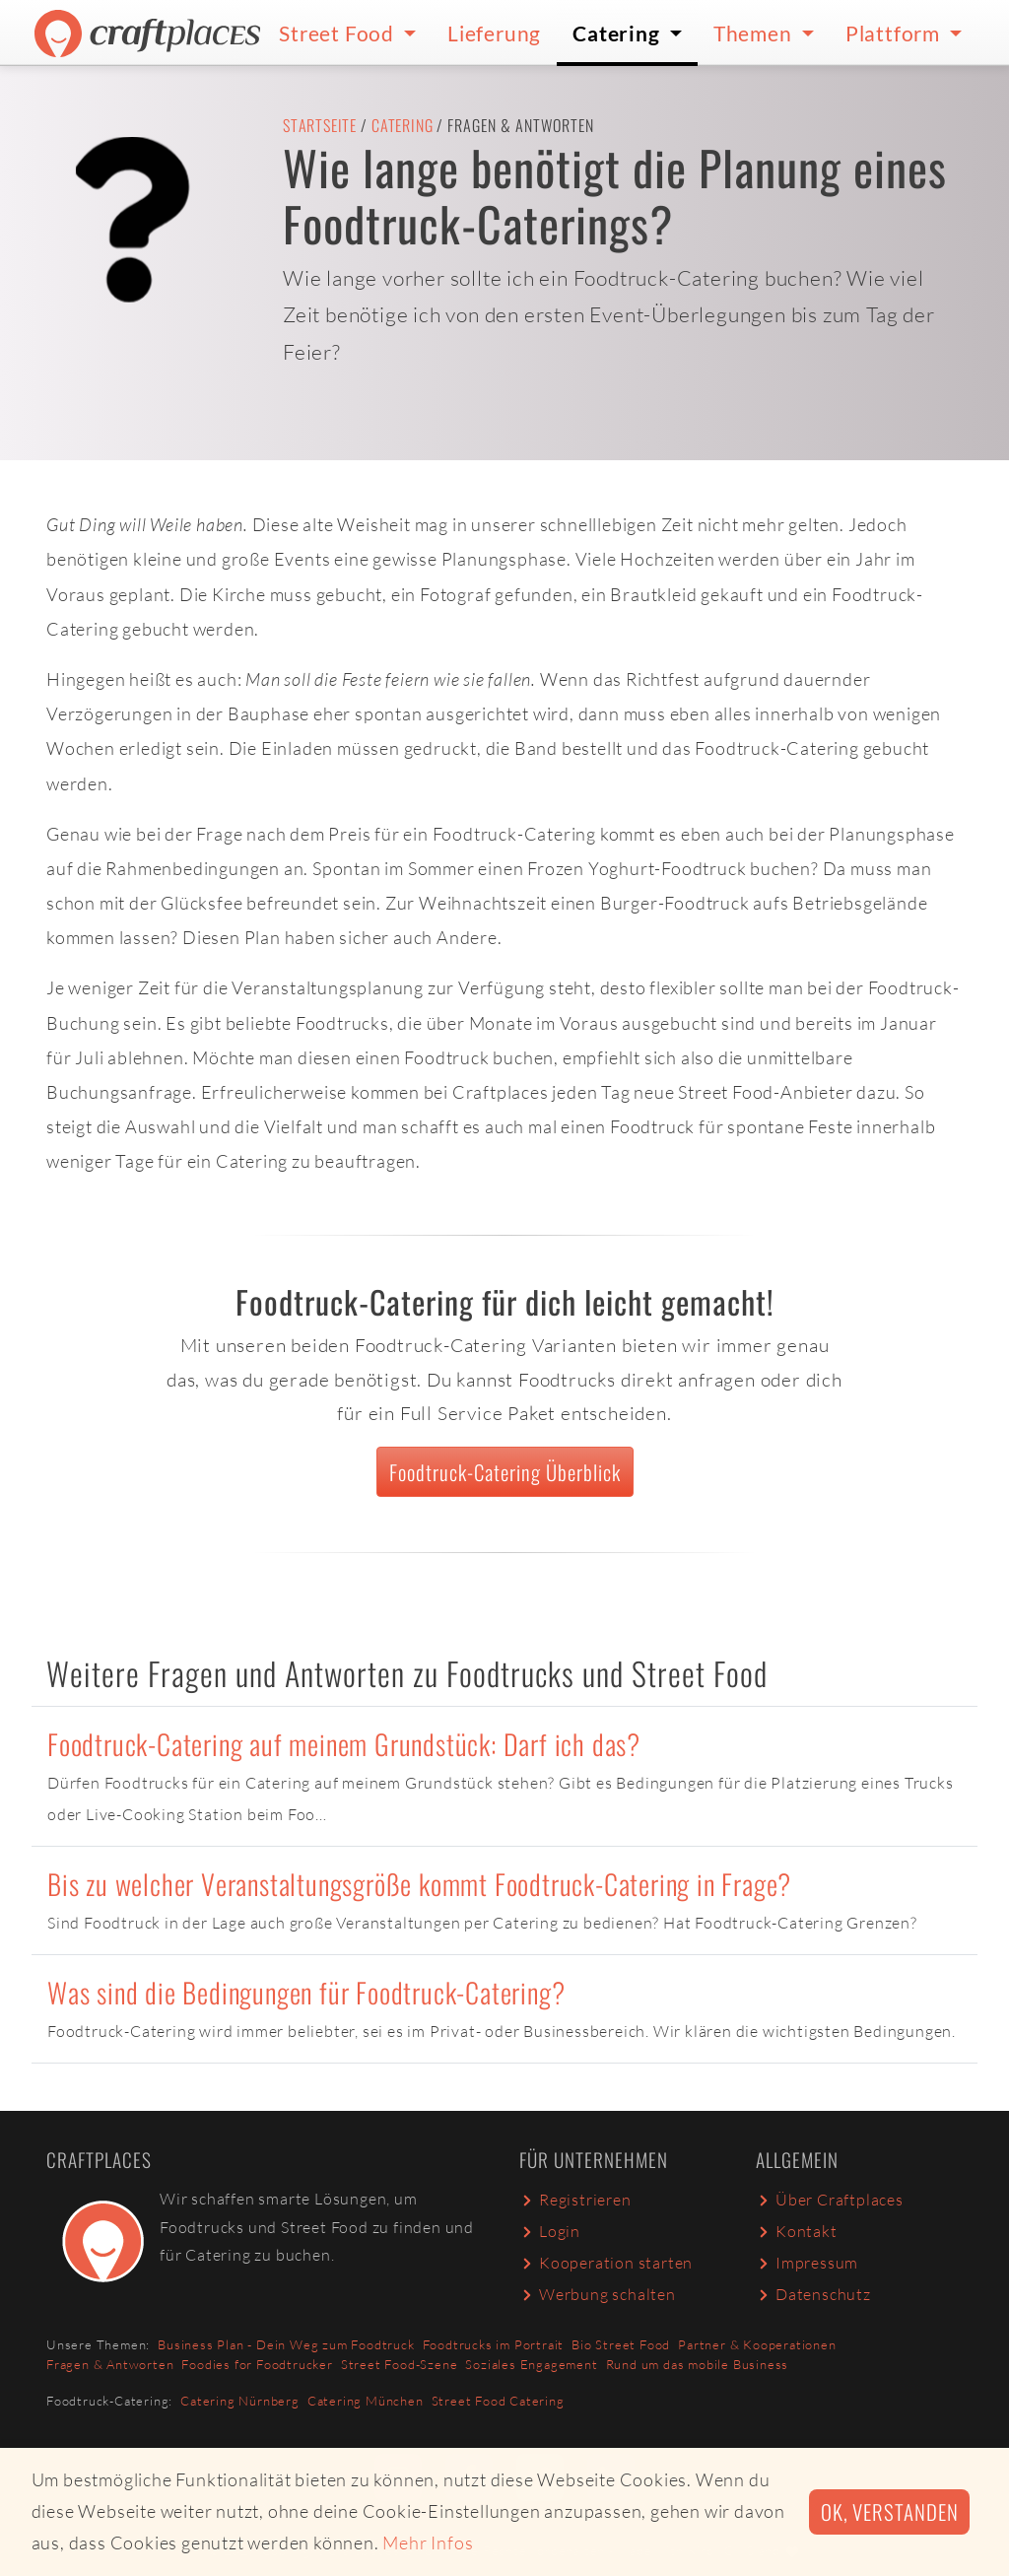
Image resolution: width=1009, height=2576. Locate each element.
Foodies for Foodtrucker (256, 2364)
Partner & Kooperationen (757, 2344)
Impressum (807, 2262)
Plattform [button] (895, 33)
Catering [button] (618, 33)
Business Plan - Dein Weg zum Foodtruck (286, 2344)
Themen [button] (755, 33)
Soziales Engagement (531, 2364)
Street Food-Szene (399, 2364)
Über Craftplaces (830, 2199)
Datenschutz (813, 2294)
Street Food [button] (339, 33)
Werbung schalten (597, 2294)
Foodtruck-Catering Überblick (505, 1472)
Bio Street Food (621, 2344)
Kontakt (797, 2231)
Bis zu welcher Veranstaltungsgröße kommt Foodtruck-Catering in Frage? (419, 1884)
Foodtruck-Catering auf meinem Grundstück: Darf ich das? (343, 1744)
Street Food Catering (498, 2400)
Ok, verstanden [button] (889, 2511)
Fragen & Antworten (109, 2364)
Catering (402, 125)
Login (549, 2231)
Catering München (365, 2400)
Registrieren (575, 2199)
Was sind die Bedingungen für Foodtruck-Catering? (306, 1992)
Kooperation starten (606, 2262)
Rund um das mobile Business (697, 2364)
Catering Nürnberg (240, 2400)
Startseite (320, 125)
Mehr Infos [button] (427, 2542)
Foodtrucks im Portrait (494, 2344)
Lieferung (494, 33)
